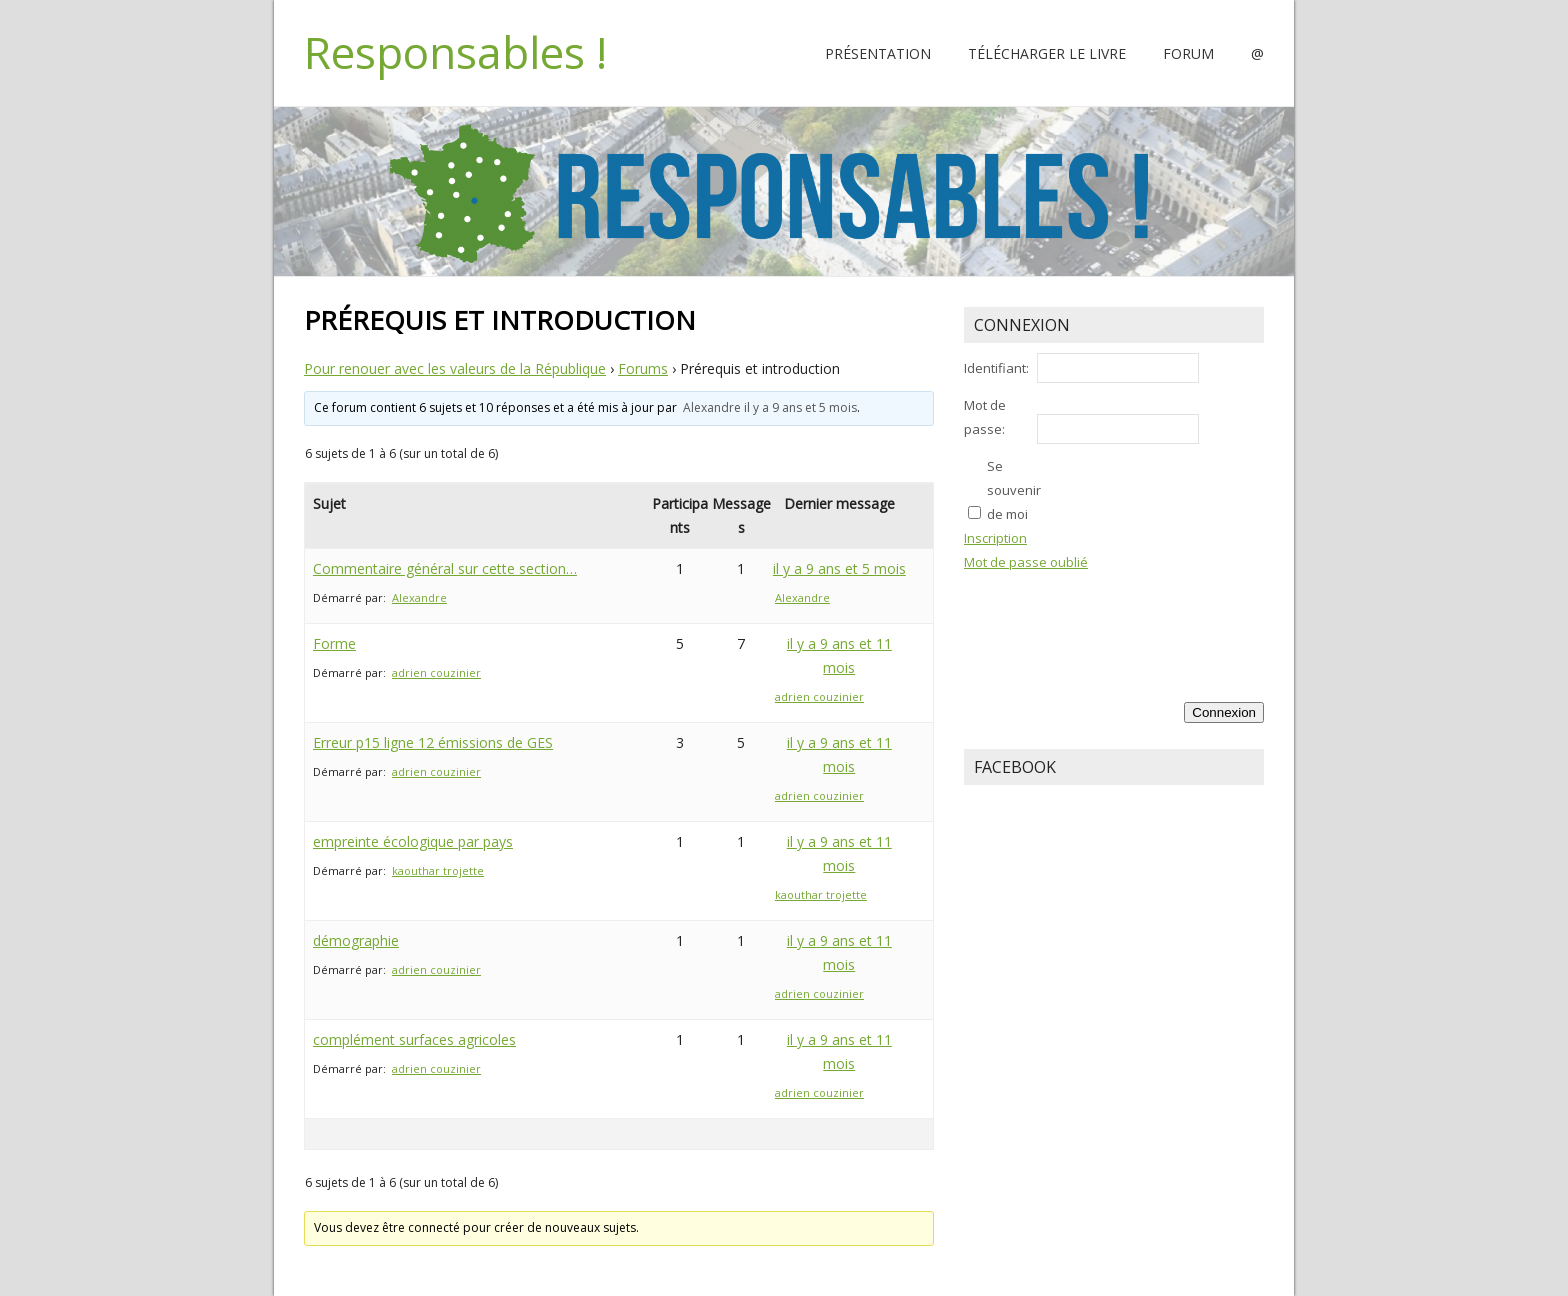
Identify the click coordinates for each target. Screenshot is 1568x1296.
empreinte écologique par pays (413, 841)
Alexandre (712, 407)
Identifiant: (996, 368)
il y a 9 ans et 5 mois (800, 407)
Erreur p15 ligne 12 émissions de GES (433, 742)
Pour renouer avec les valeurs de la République (455, 368)
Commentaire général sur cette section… (445, 568)
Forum (1188, 53)
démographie (356, 940)
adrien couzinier (436, 672)
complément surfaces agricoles (414, 1039)
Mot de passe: (985, 417)
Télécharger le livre (1047, 53)
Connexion (1224, 712)
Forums (643, 368)
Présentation (878, 53)
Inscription (995, 538)
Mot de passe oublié (1026, 562)
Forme (334, 643)
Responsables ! (455, 52)
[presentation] (1182, 618)
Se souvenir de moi (1014, 490)
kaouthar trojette (438, 870)
